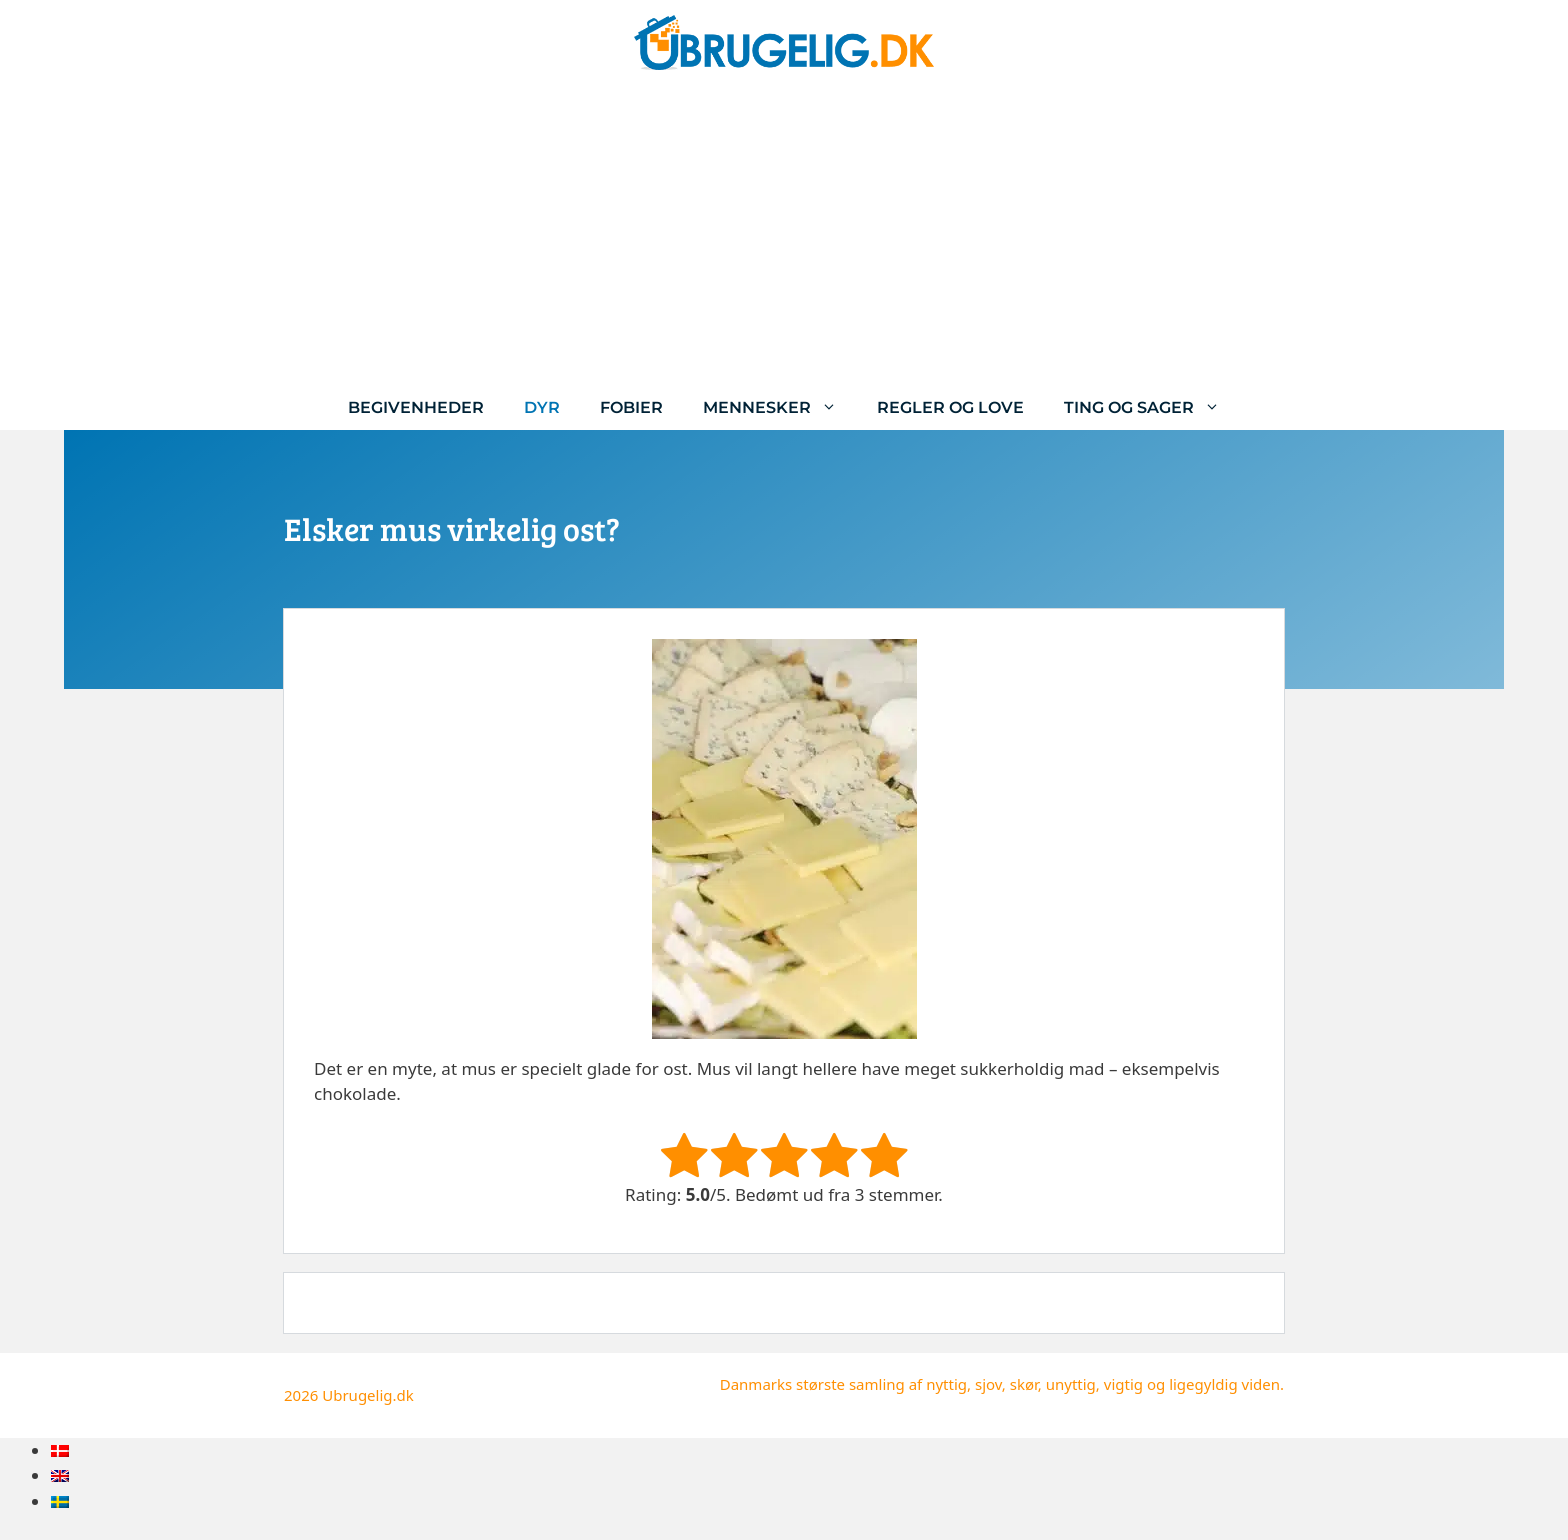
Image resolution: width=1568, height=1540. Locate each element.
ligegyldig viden (1224, 1384)
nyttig (946, 1384)
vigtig (1123, 1384)
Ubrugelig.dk (368, 1395)
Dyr (542, 407)
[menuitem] (60, 1450)
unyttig (1071, 1384)
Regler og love (950, 407)
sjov (988, 1384)
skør (1024, 1384)
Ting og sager (1152, 407)
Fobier (631, 407)
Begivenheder (416, 407)
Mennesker (780, 407)
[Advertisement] (784, 235)
